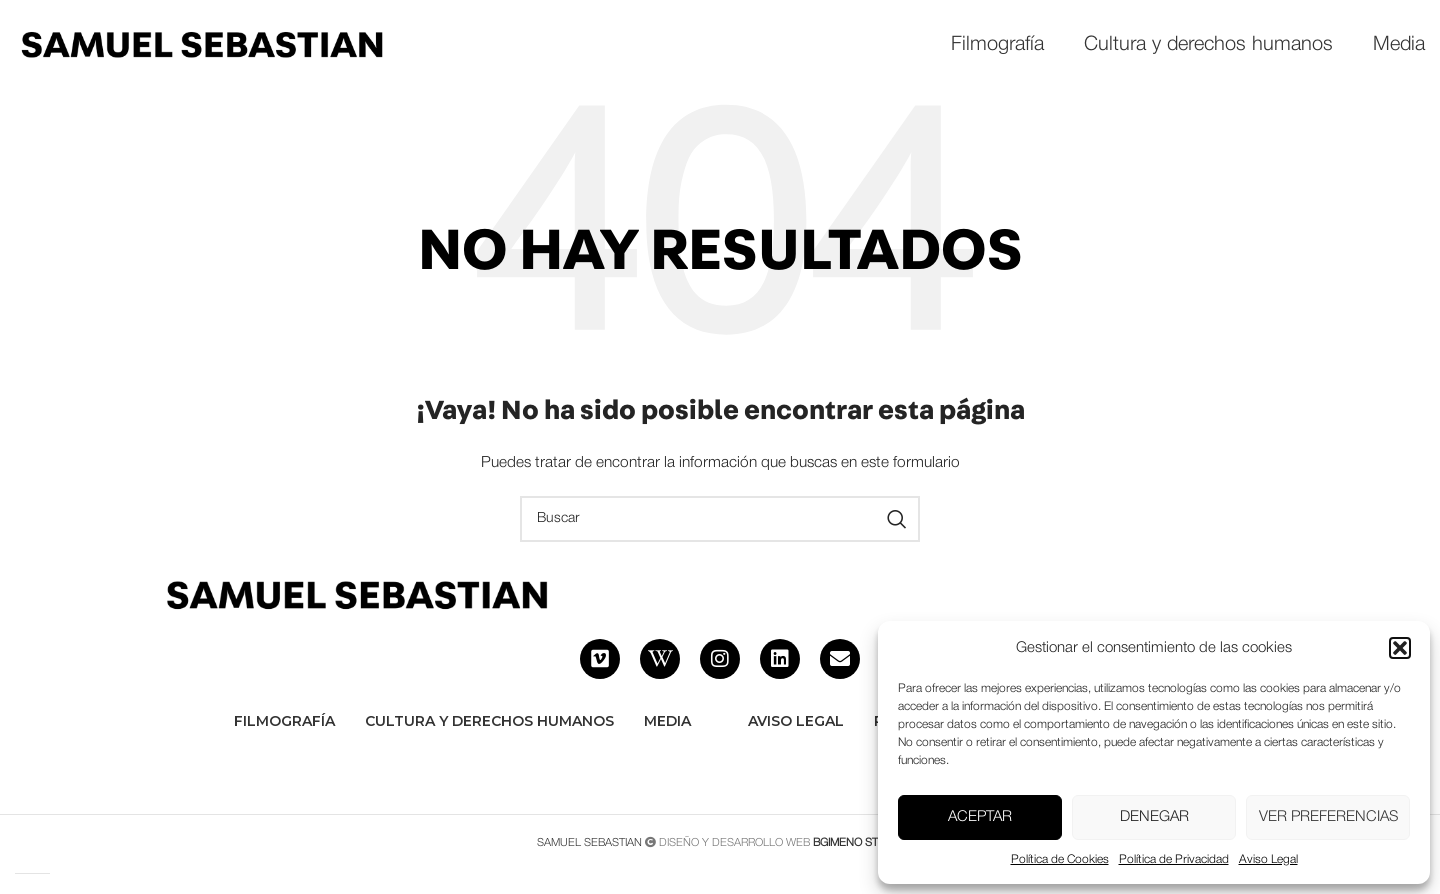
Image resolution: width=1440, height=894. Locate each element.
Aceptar (980, 817)
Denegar (1154, 817)
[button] (1400, 648)
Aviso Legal (1268, 859)
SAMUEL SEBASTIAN (589, 843)
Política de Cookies (1060, 859)
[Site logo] (201, 45)
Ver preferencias (1328, 817)
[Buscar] (720, 519)
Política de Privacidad (1174, 859)
